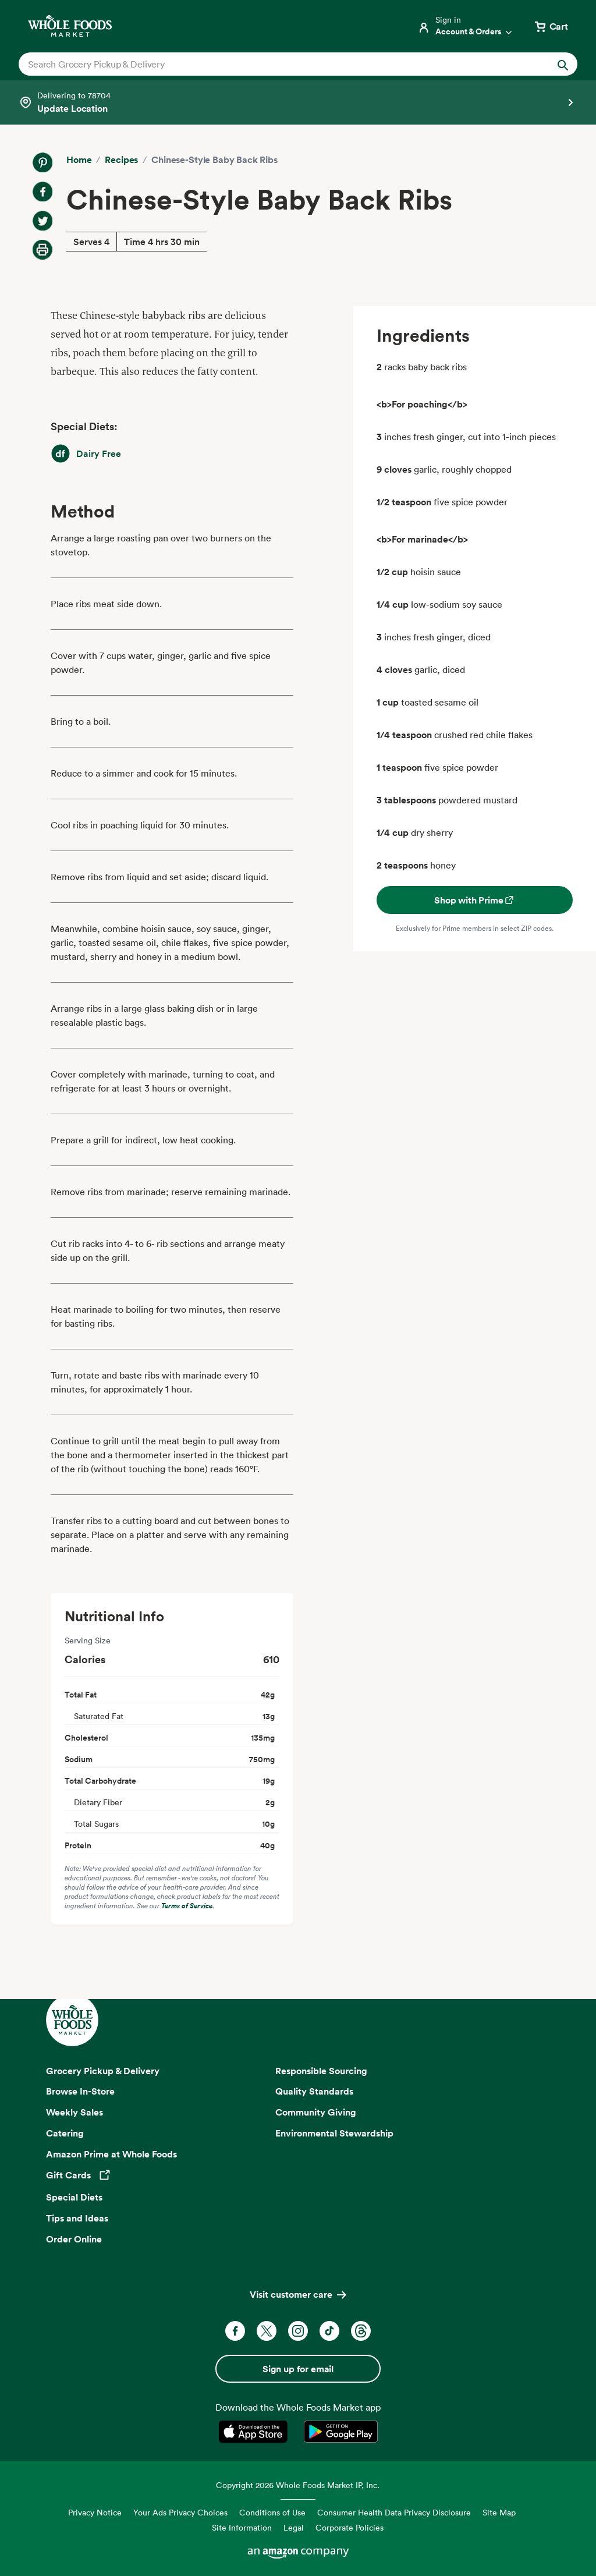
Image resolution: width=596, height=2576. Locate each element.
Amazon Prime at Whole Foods (111, 2154)
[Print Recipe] (42, 250)
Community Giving (315, 2112)
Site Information (242, 2527)
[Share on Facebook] (42, 191)
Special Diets (74, 2197)
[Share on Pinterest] (42, 162)
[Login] (466, 26)
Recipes (121, 159)
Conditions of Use (272, 2512)
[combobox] (271, 64)
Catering (65, 2133)
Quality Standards (314, 2091)
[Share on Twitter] (42, 221)
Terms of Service (186, 1905)
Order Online (74, 2239)
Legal (293, 2527)
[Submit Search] (563, 64)
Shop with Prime (474, 900)
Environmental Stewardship (334, 2133)
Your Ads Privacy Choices (180, 2512)
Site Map (499, 2512)
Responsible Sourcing (321, 2070)
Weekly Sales (74, 2112)
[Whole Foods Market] (70, 26)
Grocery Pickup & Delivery (102, 2070)
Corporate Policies (349, 2527)
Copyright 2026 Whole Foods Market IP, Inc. (297, 2484)
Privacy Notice (95, 2512)
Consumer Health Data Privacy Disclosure (394, 2512)
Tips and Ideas (77, 2218)
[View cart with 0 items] (550, 26)
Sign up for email (298, 2368)
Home (78, 159)
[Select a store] (298, 102)
